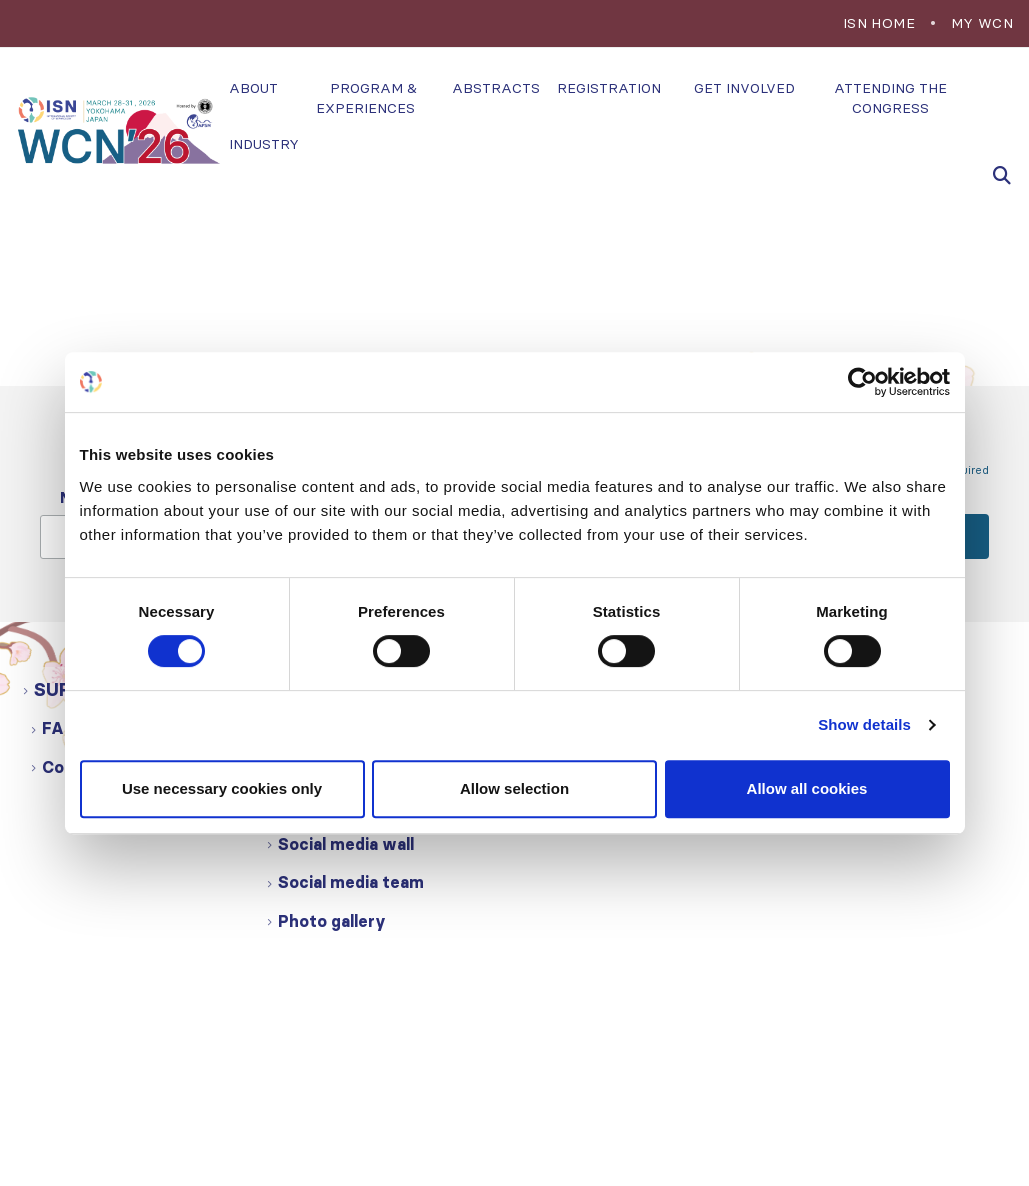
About (253, 88)
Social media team (351, 882)
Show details (864, 724)
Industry (264, 144)
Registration (609, 88)
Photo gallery (332, 921)
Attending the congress (890, 98)
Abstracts (496, 88)
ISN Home (879, 23)
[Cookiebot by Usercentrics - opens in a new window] (862, 382)
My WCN (982, 23)
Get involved (744, 88)
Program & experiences (366, 98)
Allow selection (514, 788)
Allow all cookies (807, 788)
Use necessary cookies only (222, 788)
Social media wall (346, 844)
